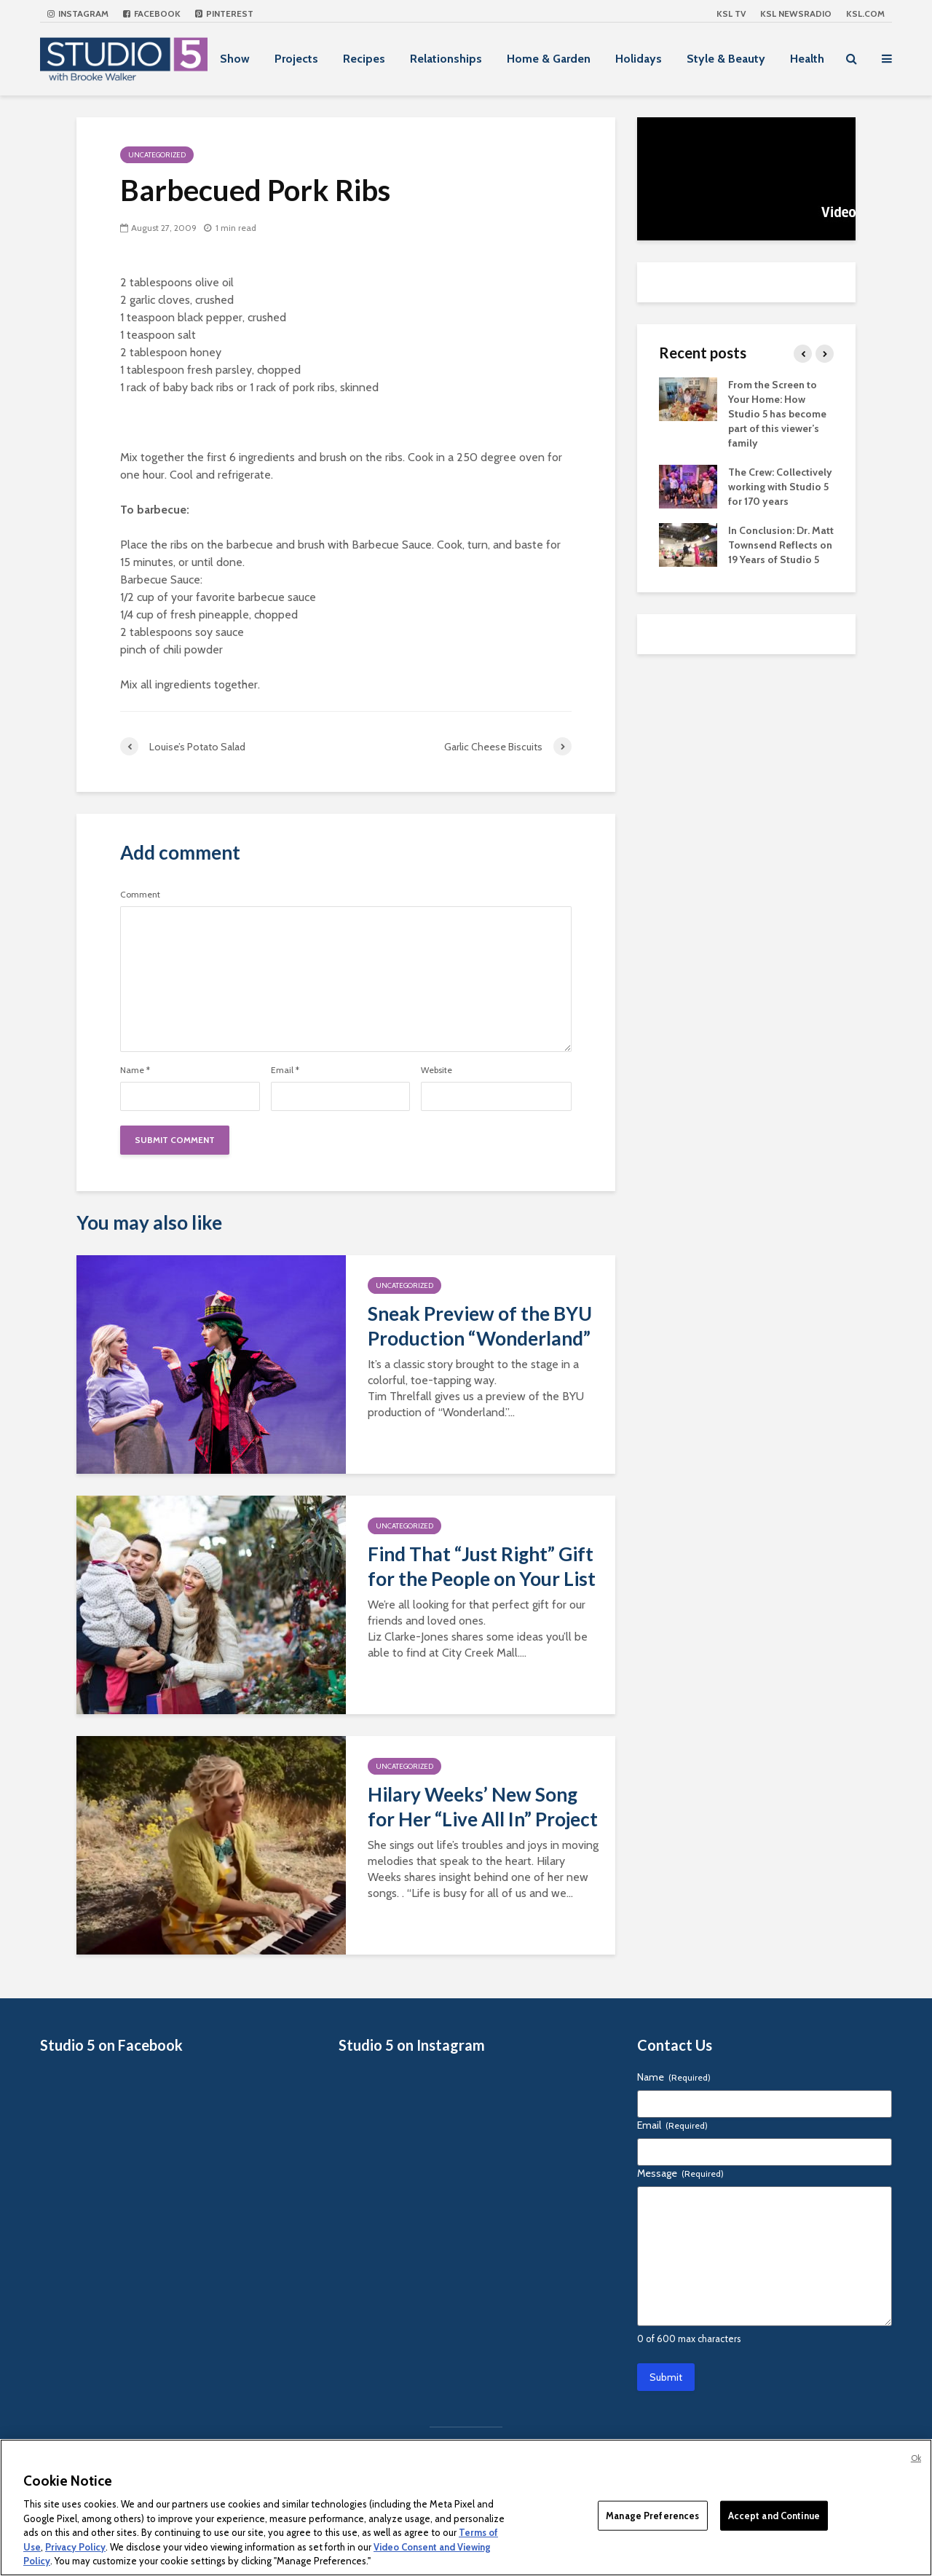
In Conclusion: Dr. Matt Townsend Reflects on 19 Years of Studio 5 (781, 545)
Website (436, 1070)
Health (807, 59)
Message (680, 2173)
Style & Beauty (726, 59)
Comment (140, 894)
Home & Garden (549, 59)
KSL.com (865, 13)
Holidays (638, 59)
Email (285, 1070)
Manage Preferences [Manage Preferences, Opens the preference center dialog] (652, 2515)
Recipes (364, 59)
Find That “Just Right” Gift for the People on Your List (482, 1566)
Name (135, 1070)
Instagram (77, 13)
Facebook (152, 13)
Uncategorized (157, 155)
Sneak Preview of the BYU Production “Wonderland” (480, 1326)
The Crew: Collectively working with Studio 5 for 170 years (780, 487)
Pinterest (224, 13)
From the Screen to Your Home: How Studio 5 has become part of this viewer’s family (777, 413)
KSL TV (731, 13)
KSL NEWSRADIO (796, 13)
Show (235, 59)
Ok (916, 2458)
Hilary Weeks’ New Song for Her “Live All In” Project (483, 1807)
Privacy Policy (75, 2547)
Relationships (446, 59)
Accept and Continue (774, 2515)
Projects (296, 59)
